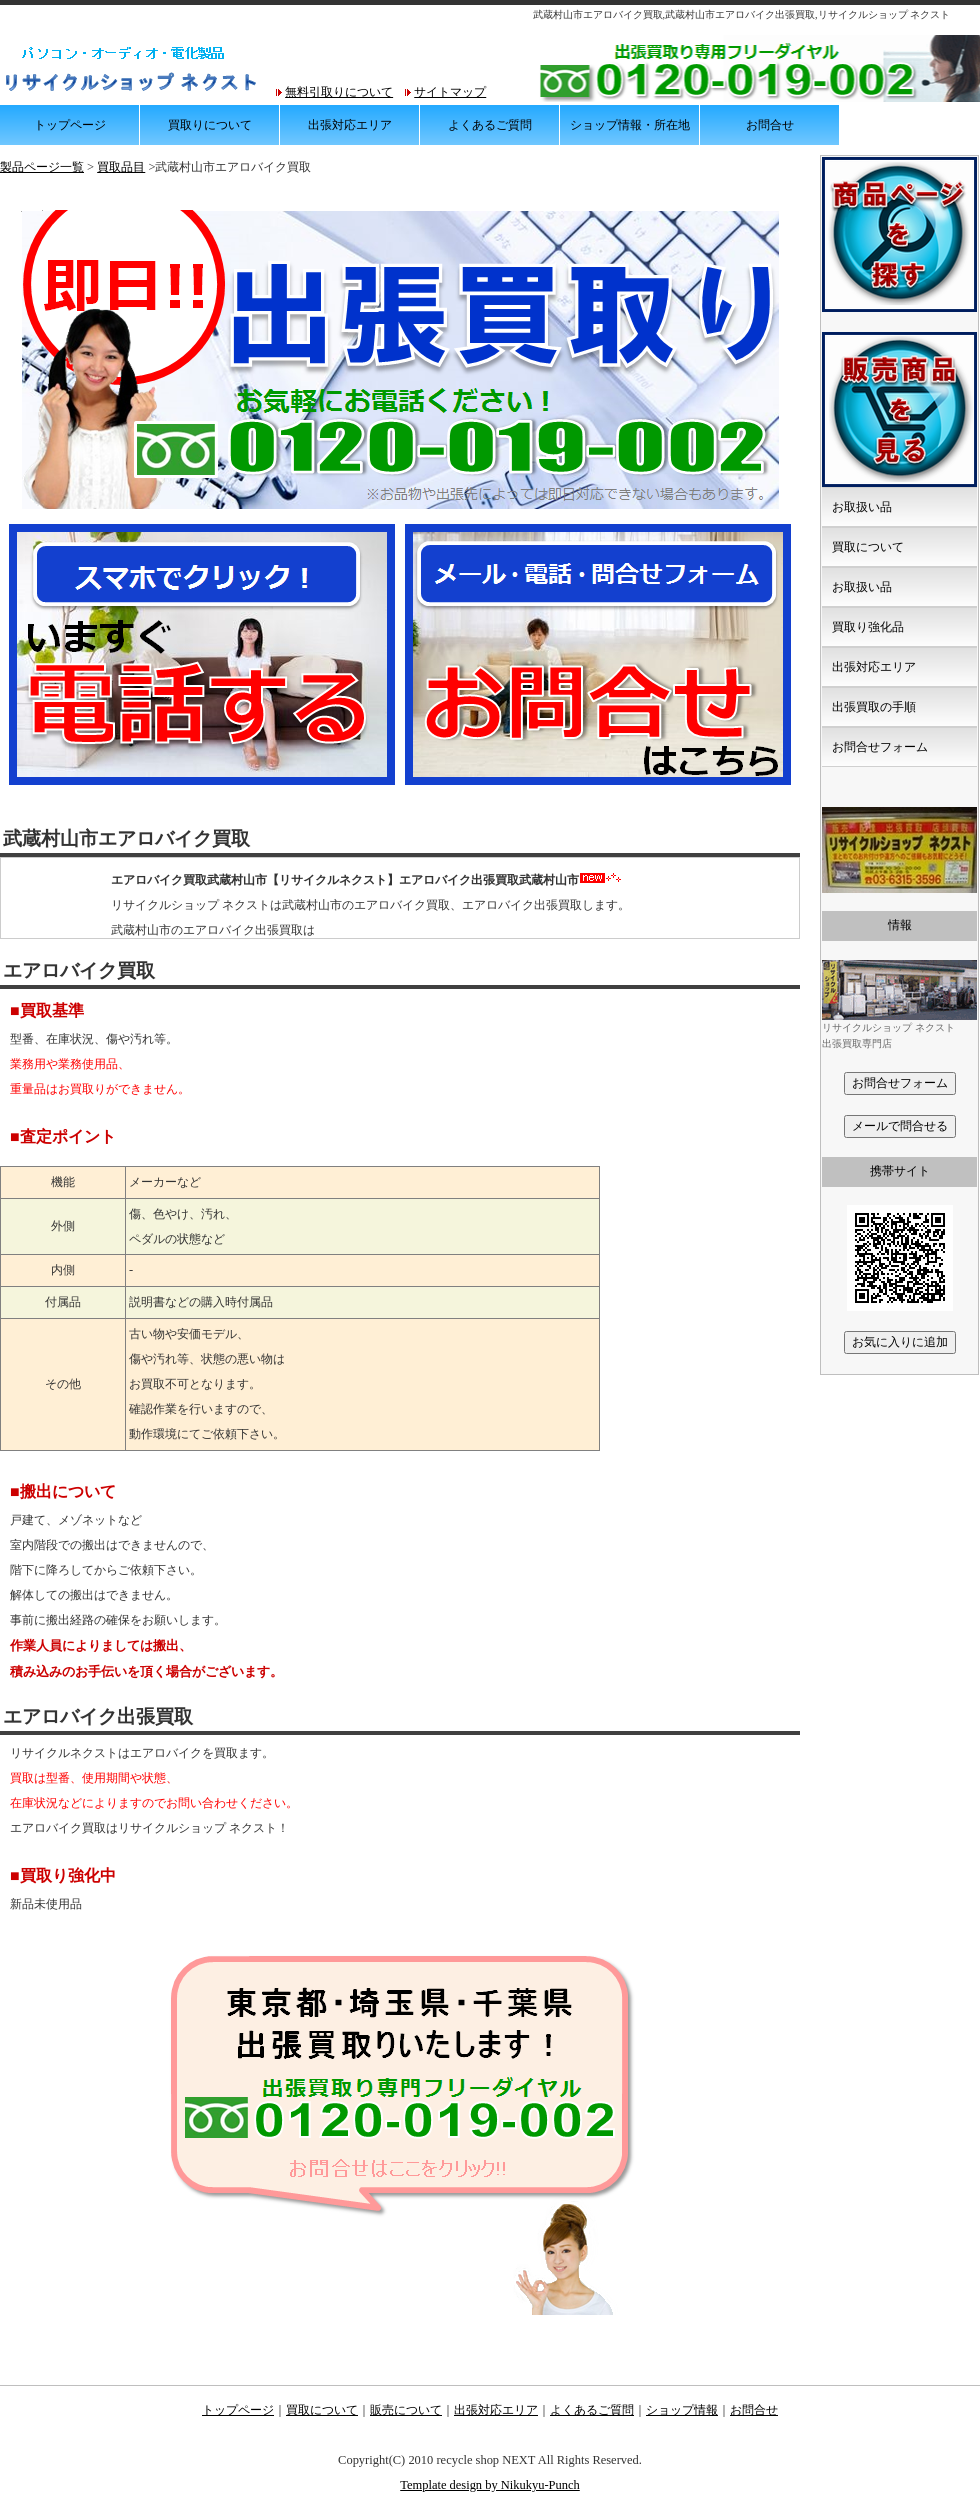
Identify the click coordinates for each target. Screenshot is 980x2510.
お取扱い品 (862, 507)
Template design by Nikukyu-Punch (490, 2485)
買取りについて (210, 125)
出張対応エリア (350, 125)
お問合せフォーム (880, 747)
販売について (406, 2410)
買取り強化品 (868, 627)
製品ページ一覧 (42, 167)
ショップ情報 (682, 2410)
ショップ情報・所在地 (630, 125)
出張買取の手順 (874, 707)
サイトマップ (450, 92)
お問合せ (770, 125)
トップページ (70, 125)
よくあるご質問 (490, 125)
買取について (868, 547)
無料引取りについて (339, 92)
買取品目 (121, 167)
